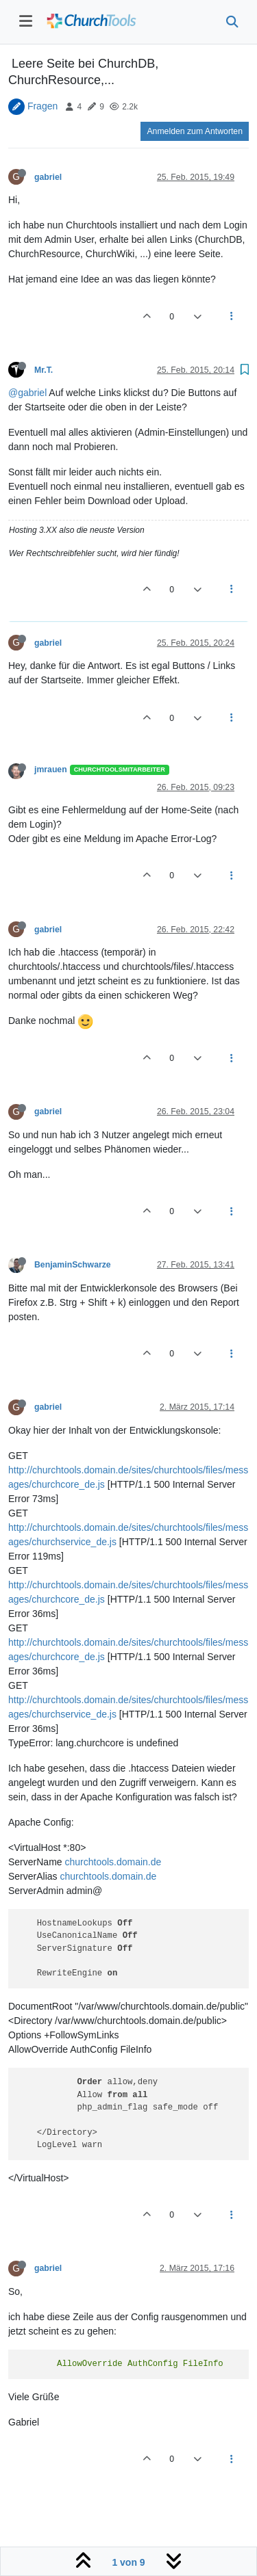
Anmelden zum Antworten (195, 131)
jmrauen (50, 769)
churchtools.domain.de (112, 1861)
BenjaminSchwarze (72, 1265)
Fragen (42, 106)
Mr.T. (43, 370)
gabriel (48, 177)
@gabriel (27, 392)
